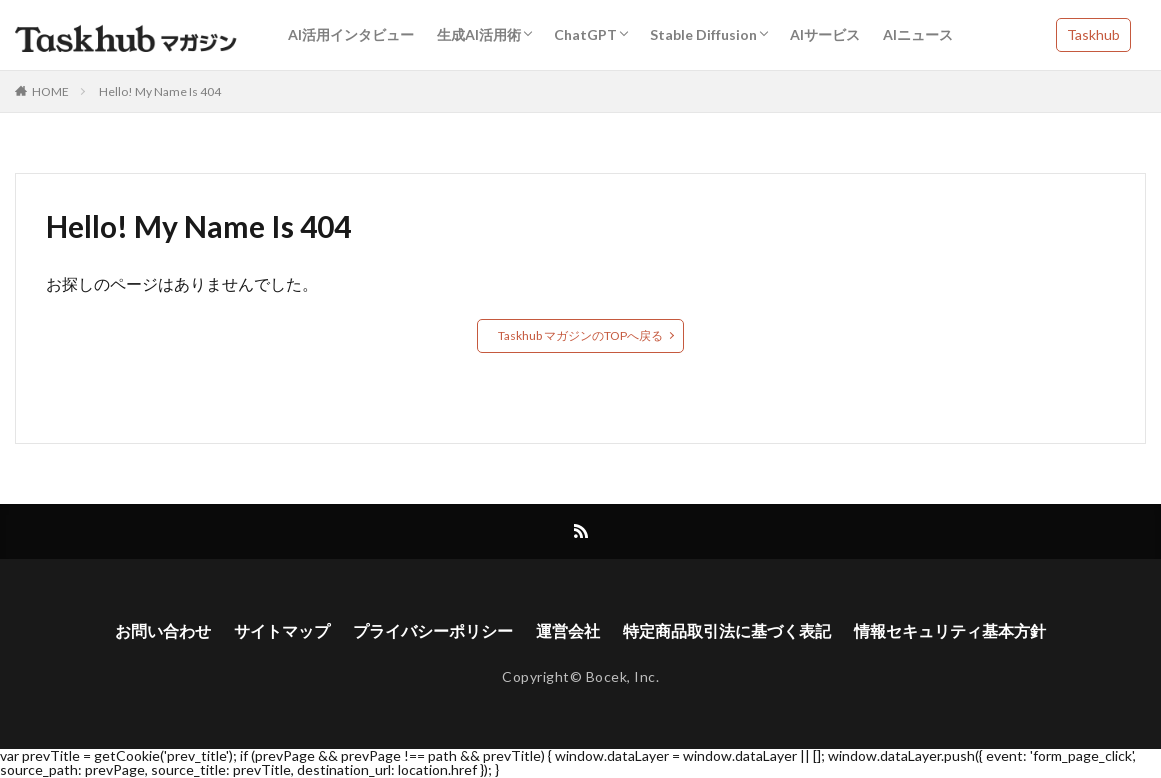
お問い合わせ (163, 630)
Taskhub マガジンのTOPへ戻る (580, 335)
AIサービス (825, 34)
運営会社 (568, 630)
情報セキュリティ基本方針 (950, 630)
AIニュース (918, 34)
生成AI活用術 (479, 34)
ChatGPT (585, 34)
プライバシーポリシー (433, 630)
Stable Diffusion (703, 34)
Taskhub (1093, 34)
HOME (50, 91)
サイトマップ (282, 630)
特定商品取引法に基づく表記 (727, 630)
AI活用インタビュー (351, 34)
